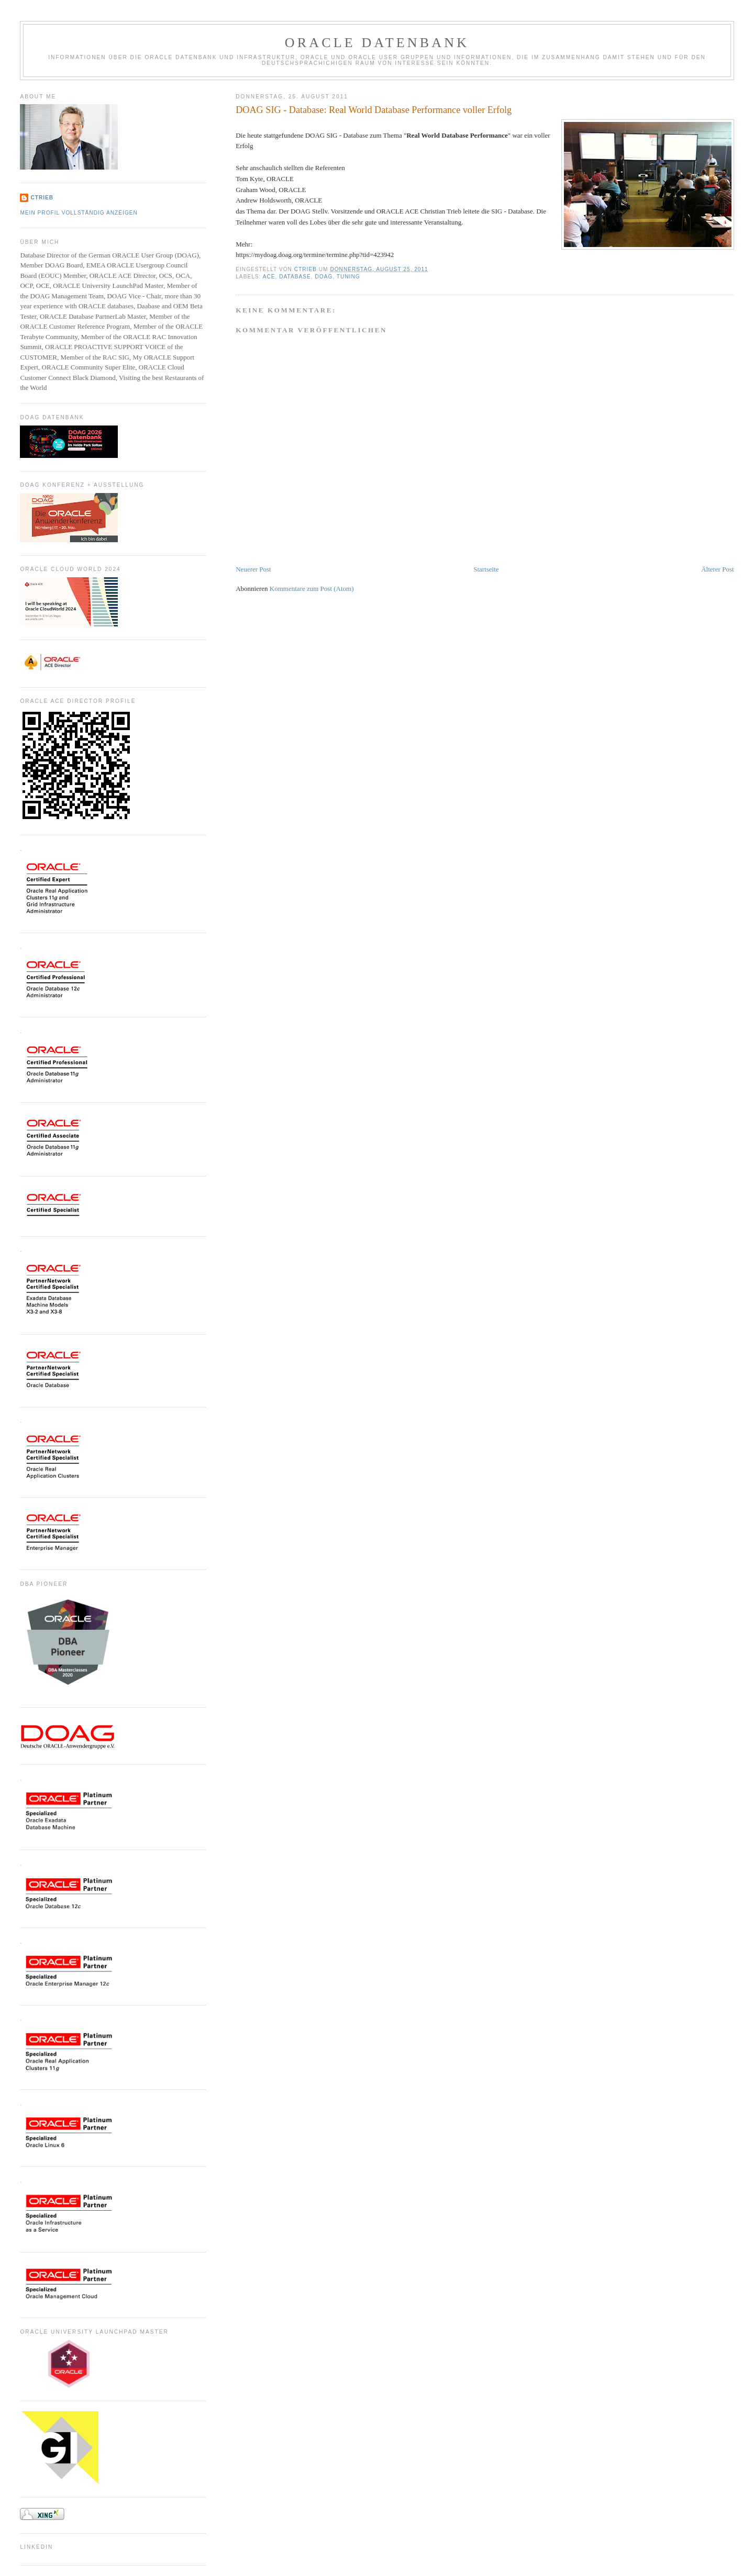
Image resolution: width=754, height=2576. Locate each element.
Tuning (348, 276)
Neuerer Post (253, 569)
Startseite (485, 569)
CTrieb (41, 197)
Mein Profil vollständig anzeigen (79, 213)
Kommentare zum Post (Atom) (312, 588)
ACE (269, 276)
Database (295, 276)
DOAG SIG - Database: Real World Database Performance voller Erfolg (374, 110)
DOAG (324, 276)
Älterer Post (717, 569)
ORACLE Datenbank (377, 42)
